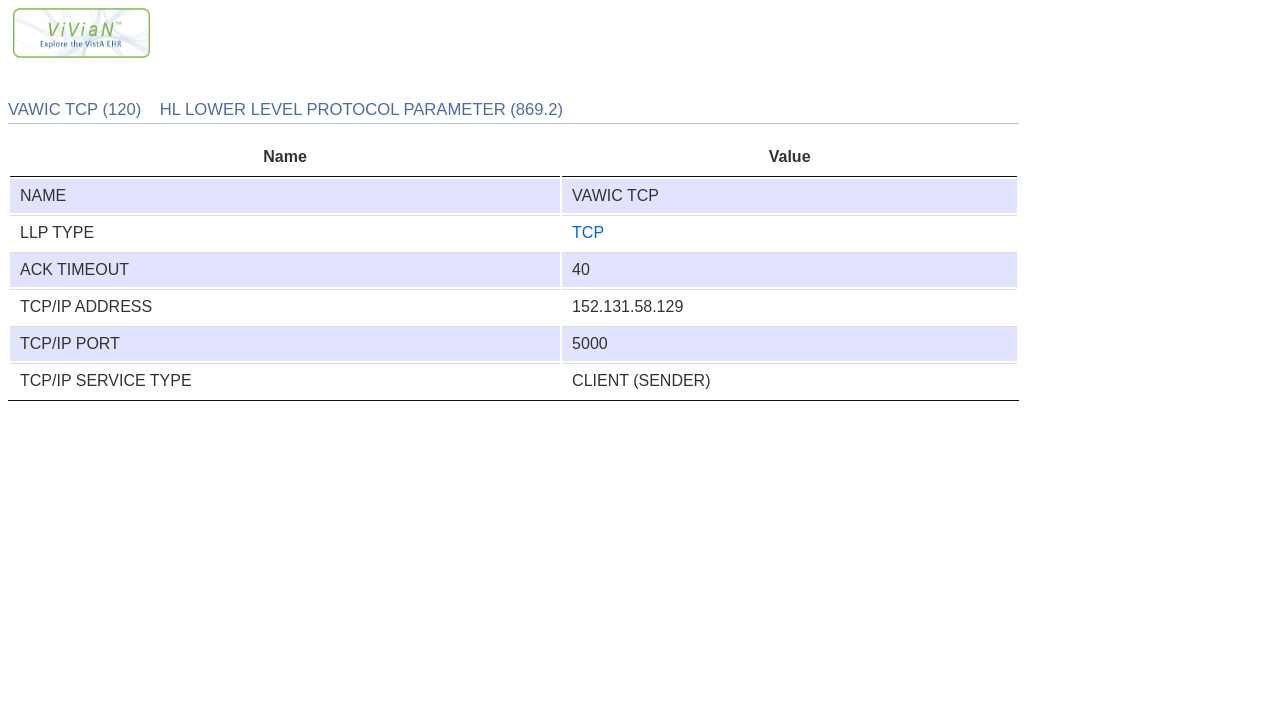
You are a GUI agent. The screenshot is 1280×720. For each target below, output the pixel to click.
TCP (588, 232)
